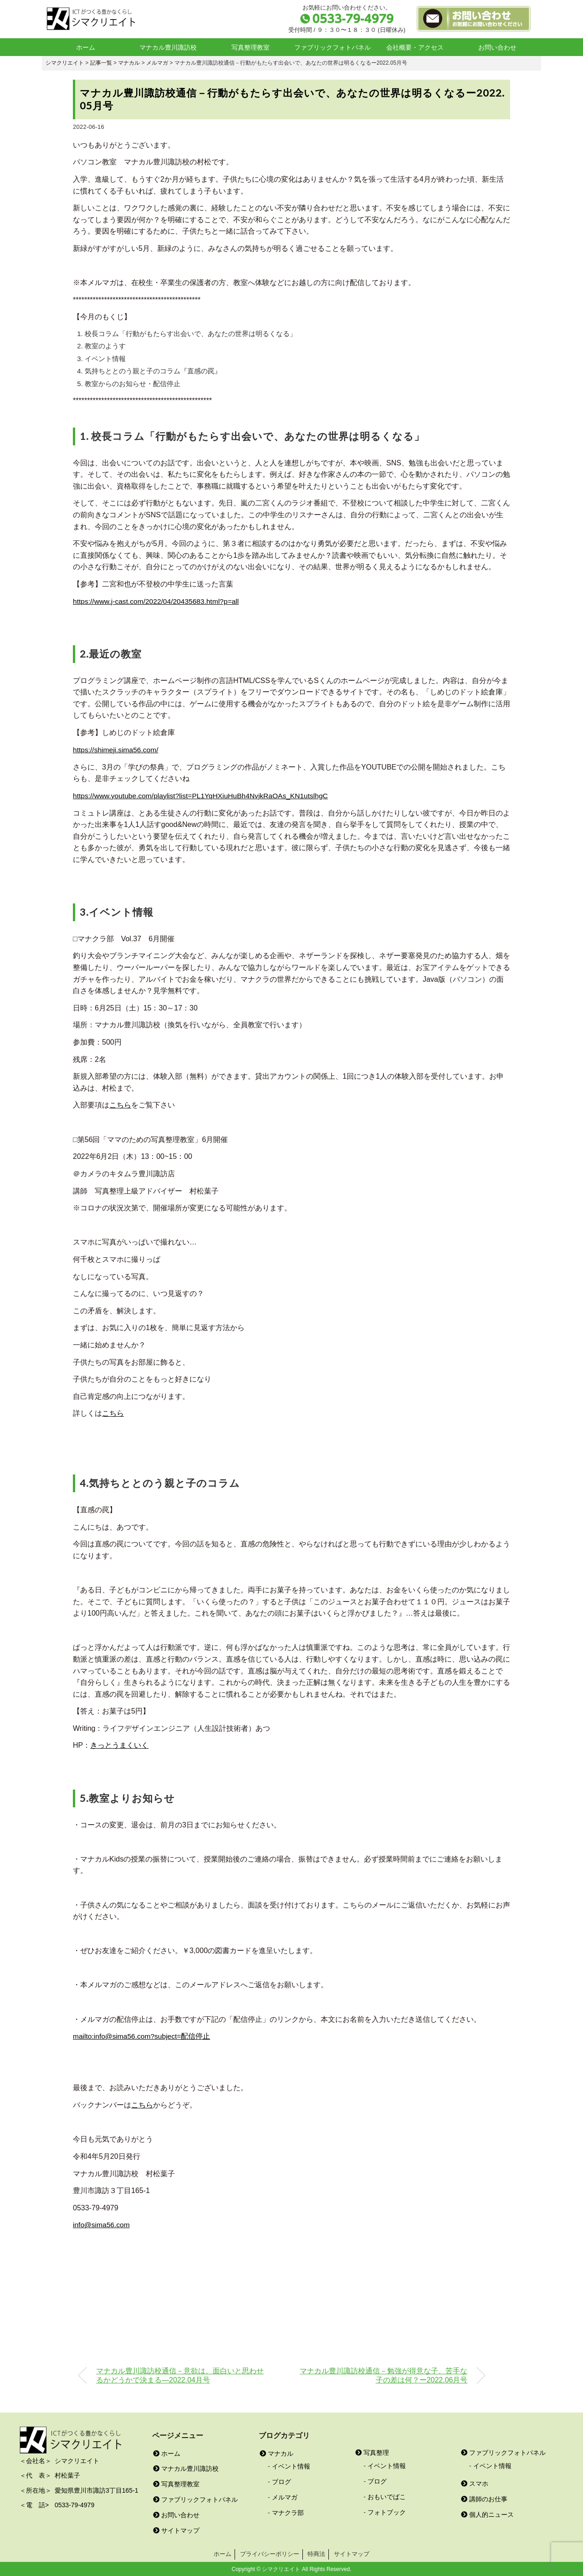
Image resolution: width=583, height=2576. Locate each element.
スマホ (474, 2482)
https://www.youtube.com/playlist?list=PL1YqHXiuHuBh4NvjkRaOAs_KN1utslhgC (204, 795)
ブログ (281, 2480)
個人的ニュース (487, 2513)
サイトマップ (176, 2529)
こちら (120, 1104)
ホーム (85, 47)
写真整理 (372, 2451)
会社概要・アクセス (415, 47)
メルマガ (284, 2495)
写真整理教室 (250, 47)
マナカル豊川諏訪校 (168, 47)
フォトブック (387, 2511)
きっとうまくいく (119, 1745)
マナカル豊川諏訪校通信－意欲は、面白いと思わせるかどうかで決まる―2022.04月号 (180, 2374)
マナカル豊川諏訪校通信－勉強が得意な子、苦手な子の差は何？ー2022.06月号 (383, 2374)
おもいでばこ (387, 2495)
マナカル (276, 2452)
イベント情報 (291, 2465)
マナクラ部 (288, 2511)
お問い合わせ (497, 47)
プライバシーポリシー (269, 2553)
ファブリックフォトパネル (332, 47)
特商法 (316, 2553)
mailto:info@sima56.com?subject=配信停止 (143, 2035)
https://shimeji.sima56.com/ (117, 749)
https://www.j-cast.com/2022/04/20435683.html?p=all (158, 601)
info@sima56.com (102, 2224)
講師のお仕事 (484, 2497)
